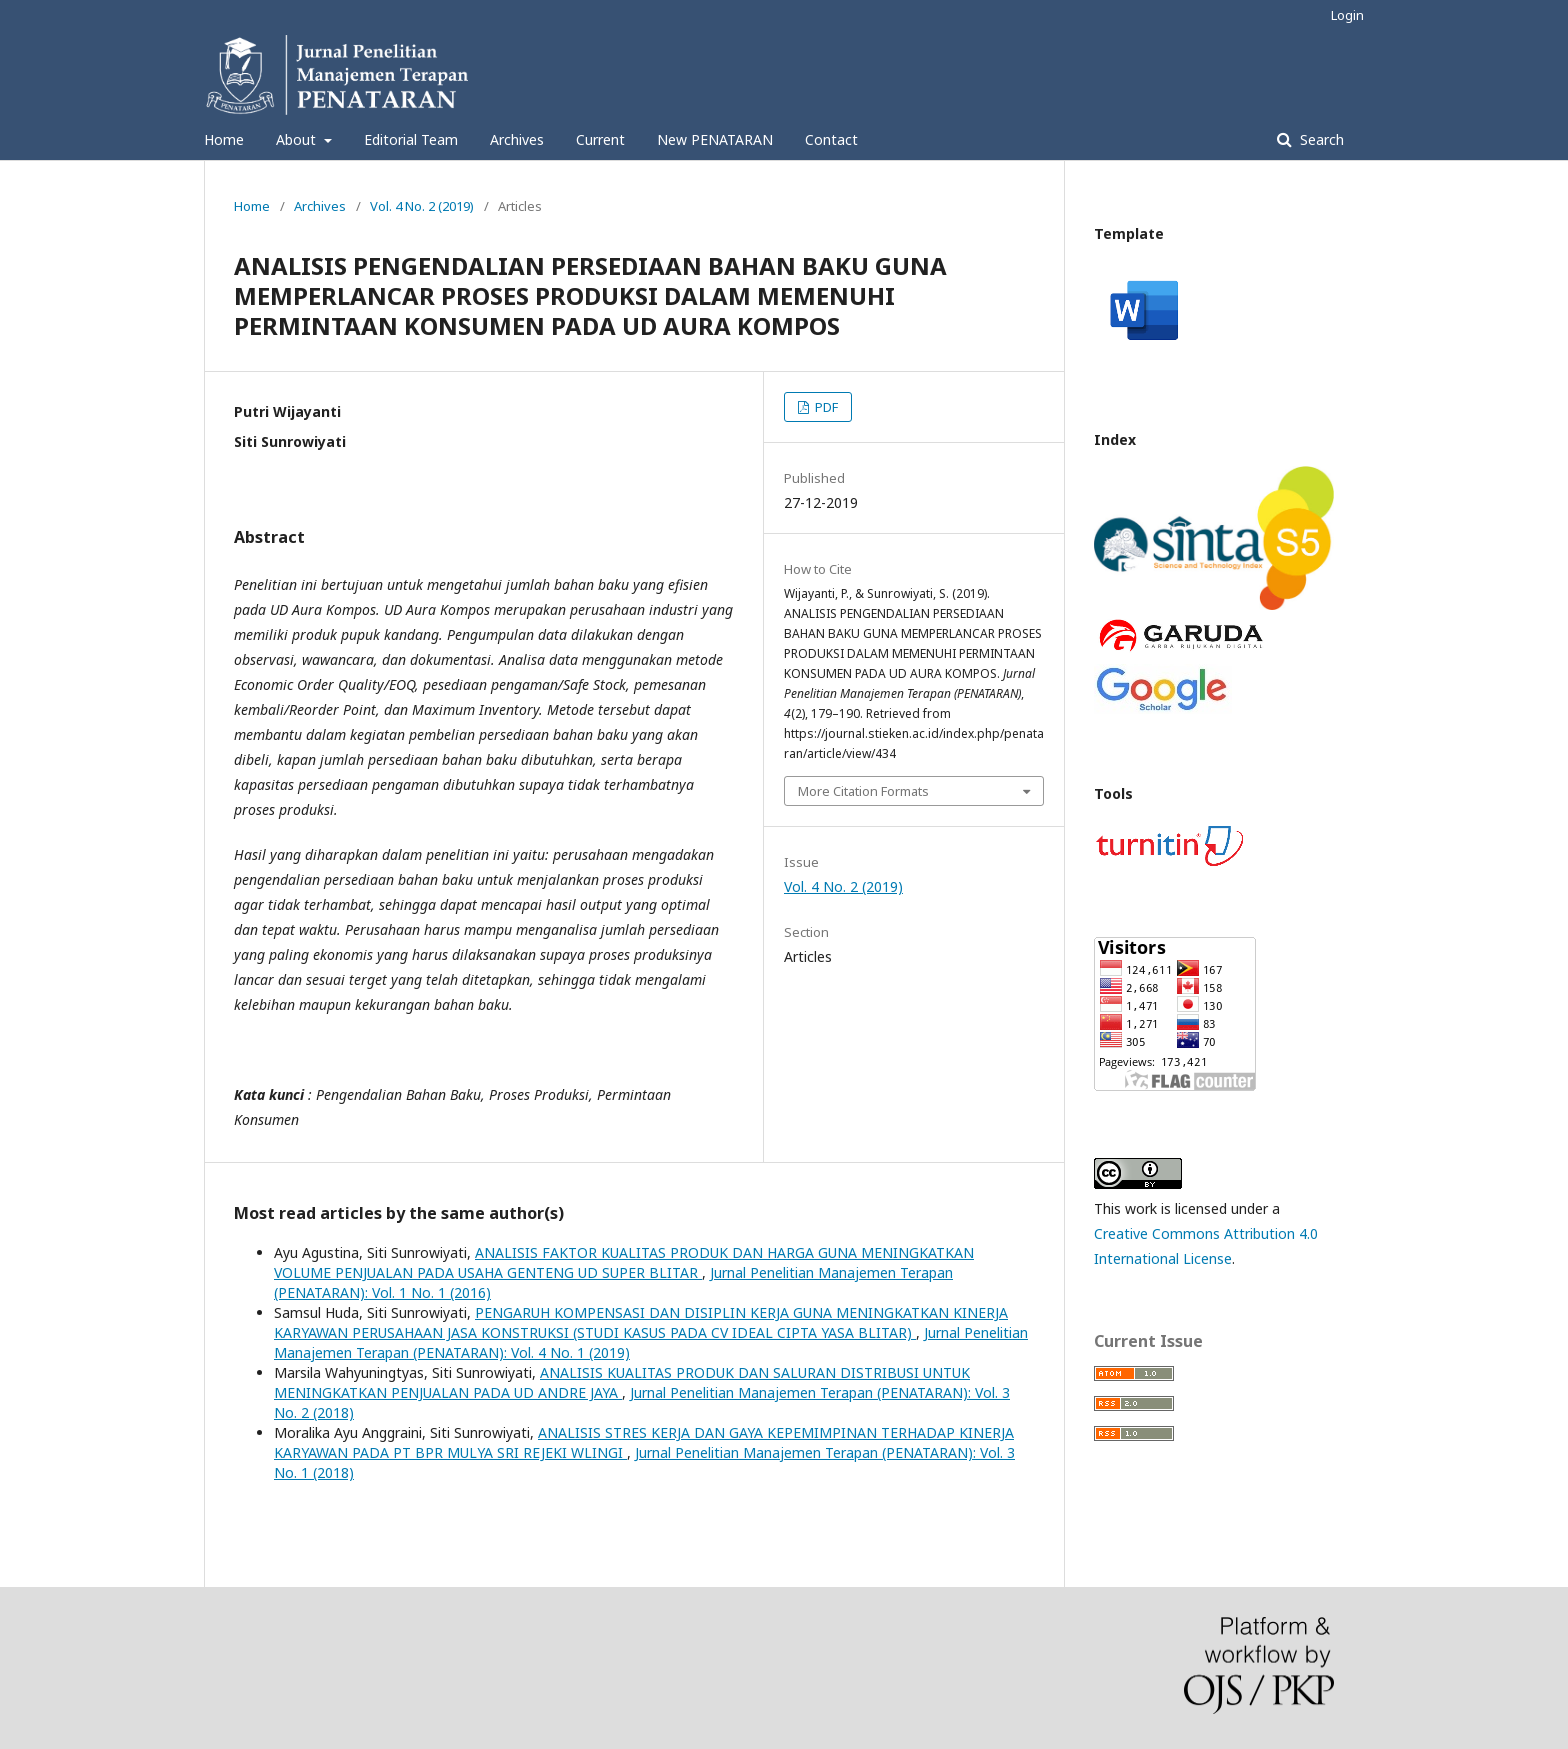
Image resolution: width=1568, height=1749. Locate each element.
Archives (517, 139)
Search (1320, 139)
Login (1347, 15)
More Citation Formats (863, 791)
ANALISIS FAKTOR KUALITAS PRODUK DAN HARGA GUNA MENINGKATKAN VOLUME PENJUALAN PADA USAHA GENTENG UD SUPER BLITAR (624, 1262)
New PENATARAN (715, 139)
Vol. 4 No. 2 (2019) (422, 206)
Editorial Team (411, 139)
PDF (825, 407)
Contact (831, 139)
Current (600, 139)
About (298, 139)
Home (224, 139)
